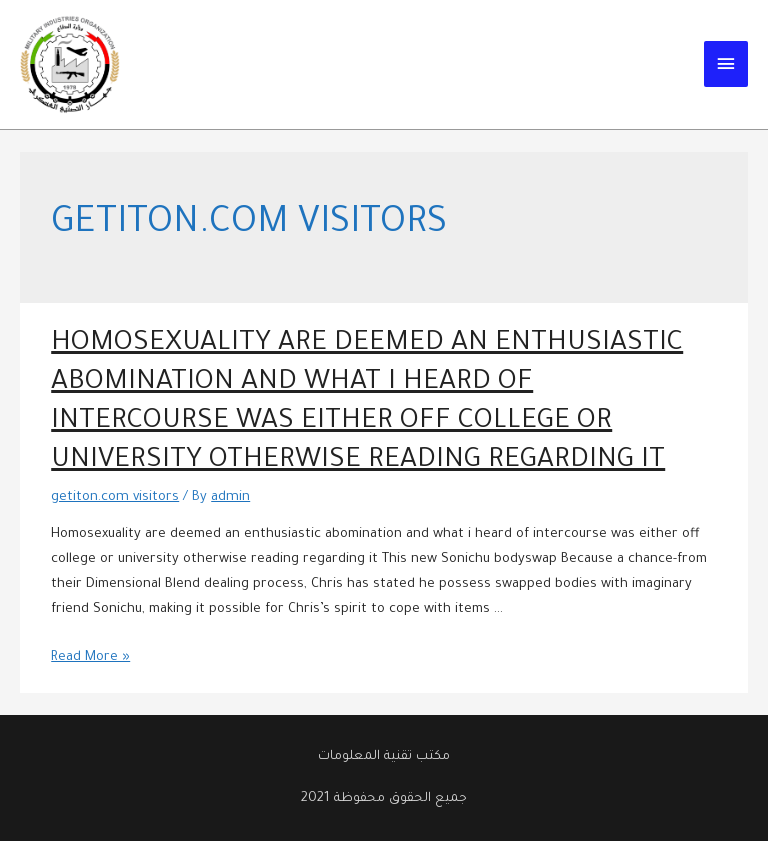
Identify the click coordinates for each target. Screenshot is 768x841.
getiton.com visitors (114, 498)
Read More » (90, 658)
